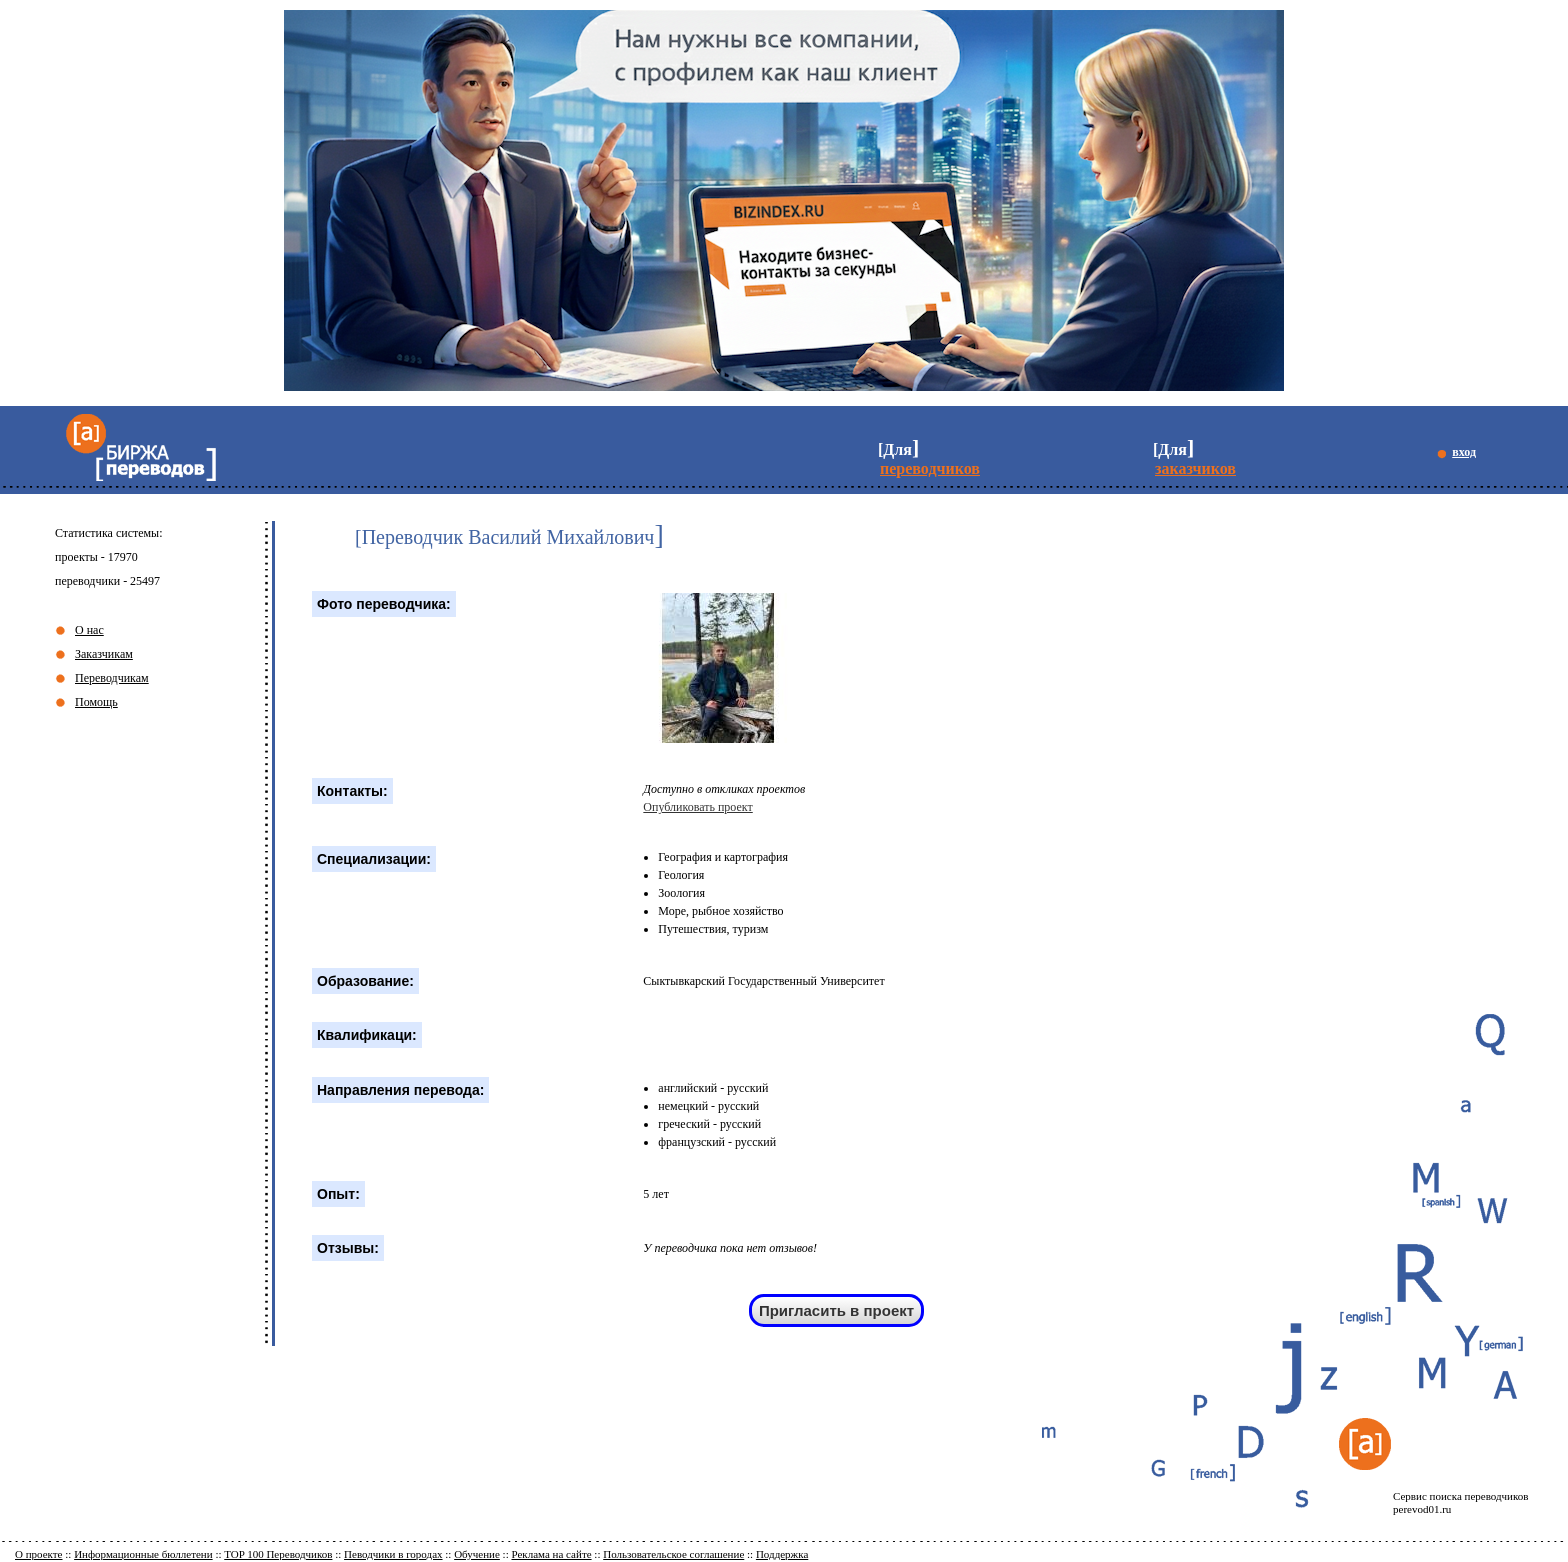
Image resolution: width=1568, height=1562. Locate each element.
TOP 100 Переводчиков (278, 1554)
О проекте (39, 1554)
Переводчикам (112, 678)
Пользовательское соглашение (673, 1554)
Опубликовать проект (697, 807)
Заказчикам (104, 654)
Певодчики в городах (393, 1554)
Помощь (96, 702)
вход (1464, 452)
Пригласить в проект (836, 1310)
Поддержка (782, 1554)
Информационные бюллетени (143, 1554)
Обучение (477, 1554)
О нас (89, 630)
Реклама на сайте (551, 1554)
